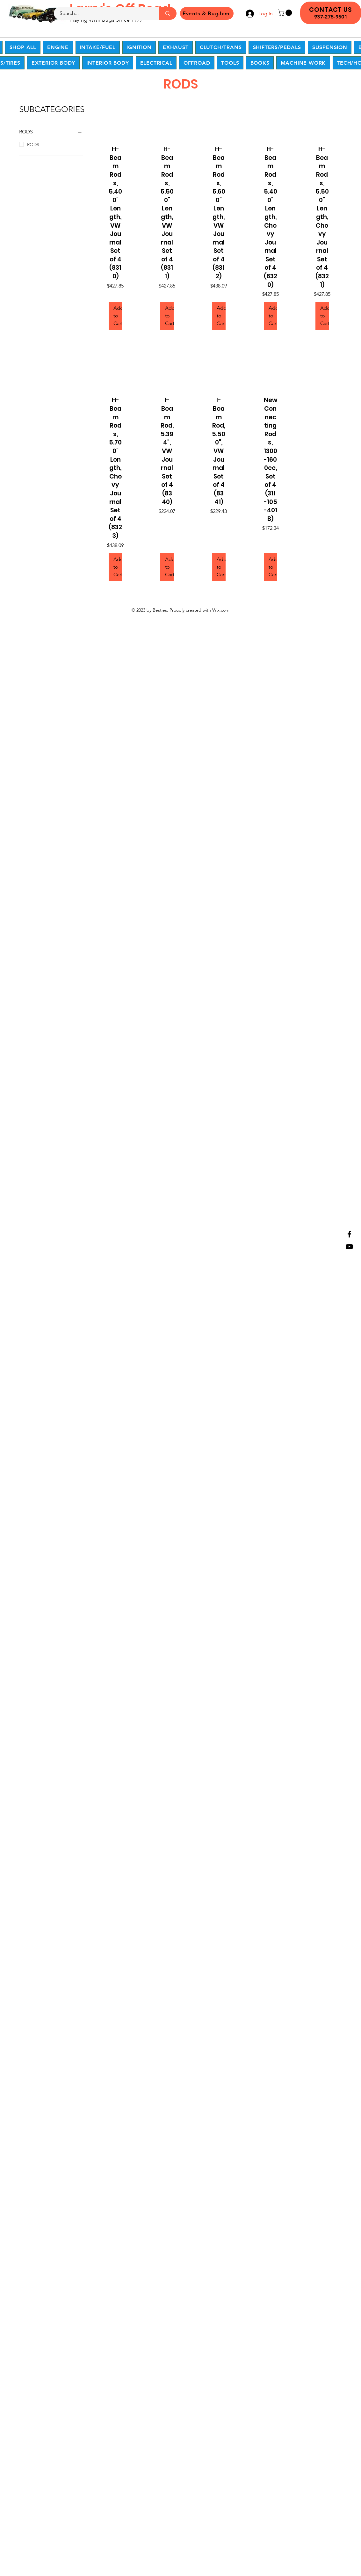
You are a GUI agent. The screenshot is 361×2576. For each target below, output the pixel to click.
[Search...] (102, 13)
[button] (285, 13)
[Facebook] (349, 1234)
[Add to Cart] (115, 316)
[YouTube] (349, 1246)
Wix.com (220, 610)
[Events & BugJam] (207, 13)
